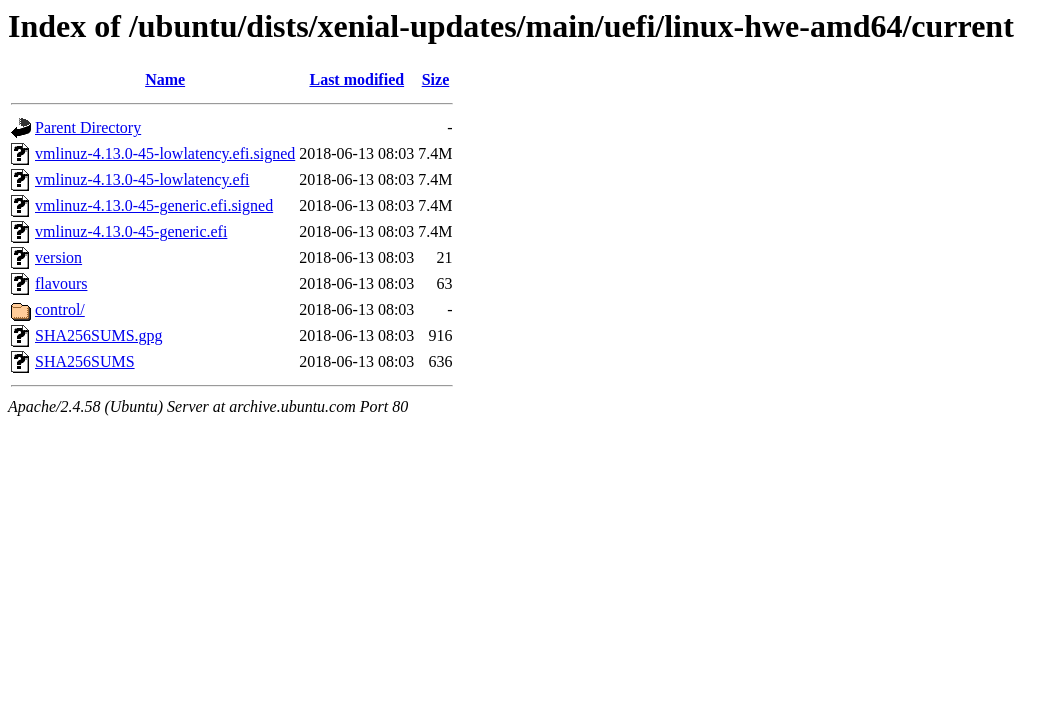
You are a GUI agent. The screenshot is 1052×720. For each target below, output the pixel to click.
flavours (61, 283)
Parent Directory (88, 127)
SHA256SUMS (85, 361)
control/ (60, 309)
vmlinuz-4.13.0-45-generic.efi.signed (154, 205)
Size (436, 79)
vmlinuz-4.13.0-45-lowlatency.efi (142, 179)
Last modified (356, 79)
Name (165, 79)
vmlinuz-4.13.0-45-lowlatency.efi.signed (165, 153)
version (58, 257)
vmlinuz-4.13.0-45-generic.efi (131, 231)
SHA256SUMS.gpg (99, 335)
